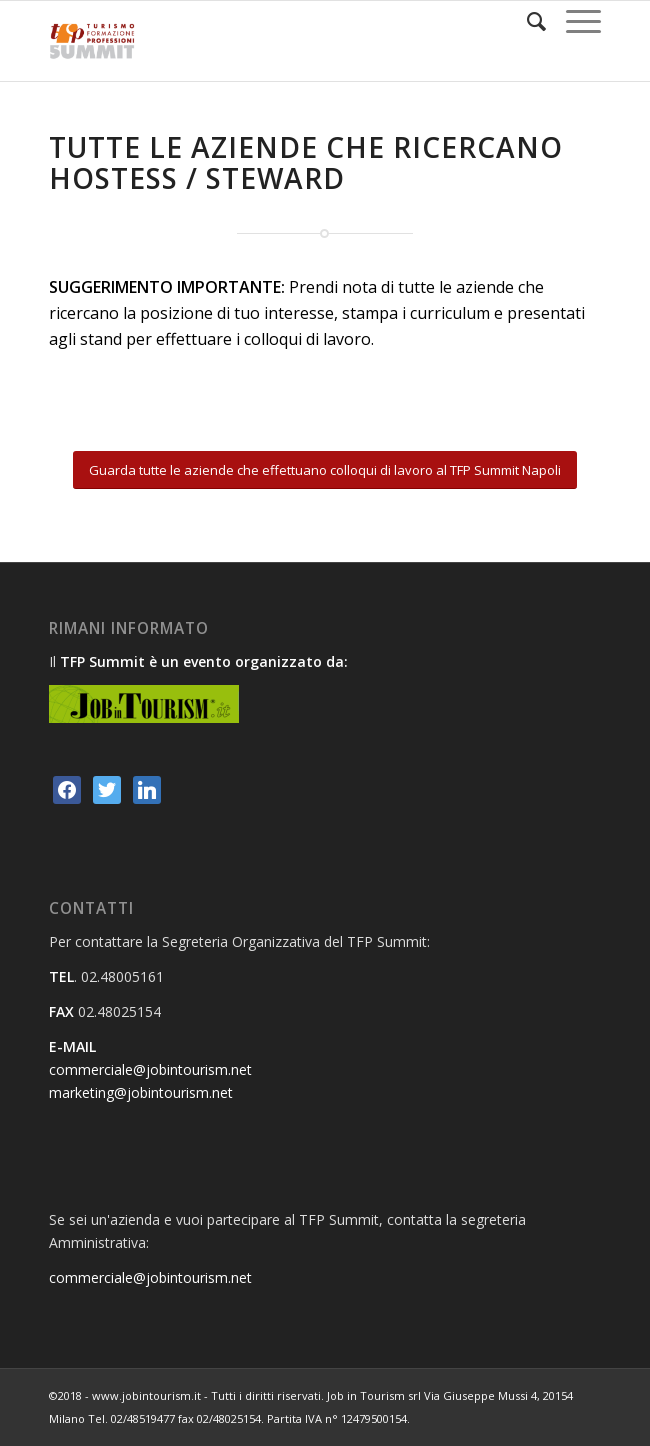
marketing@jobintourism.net (141, 1092)
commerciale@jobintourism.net (150, 1069)
